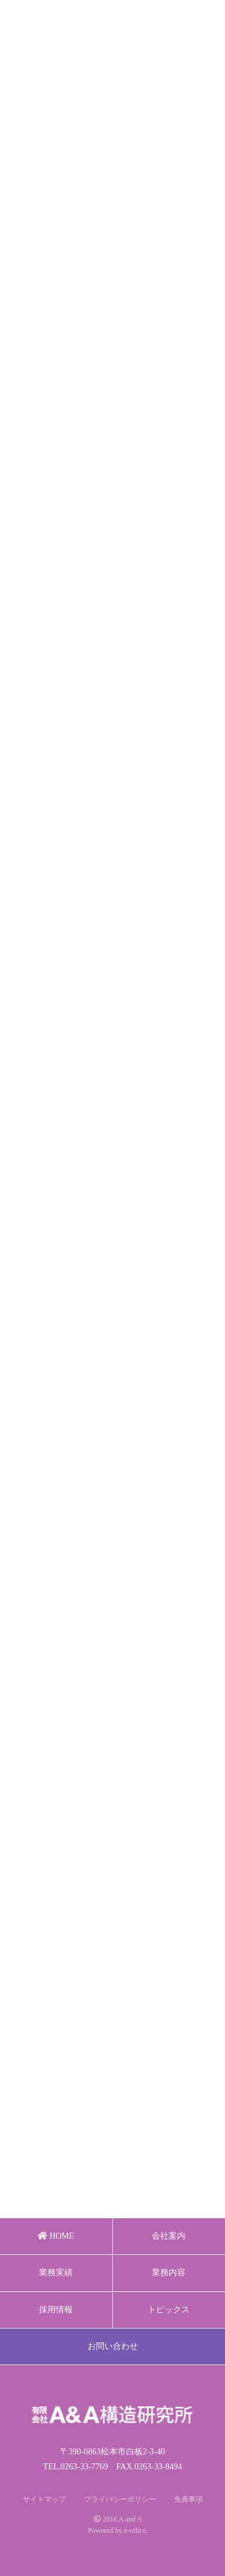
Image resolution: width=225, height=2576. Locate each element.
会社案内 (168, 2235)
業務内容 (168, 2272)
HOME (56, 2235)
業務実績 (56, 2272)
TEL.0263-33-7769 (75, 2466)
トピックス (169, 2309)
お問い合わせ (113, 2346)
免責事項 (188, 2499)
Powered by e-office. (118, 2530)
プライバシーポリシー (120, 2499)
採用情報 (56, 2309)
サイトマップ (44, 2499)
